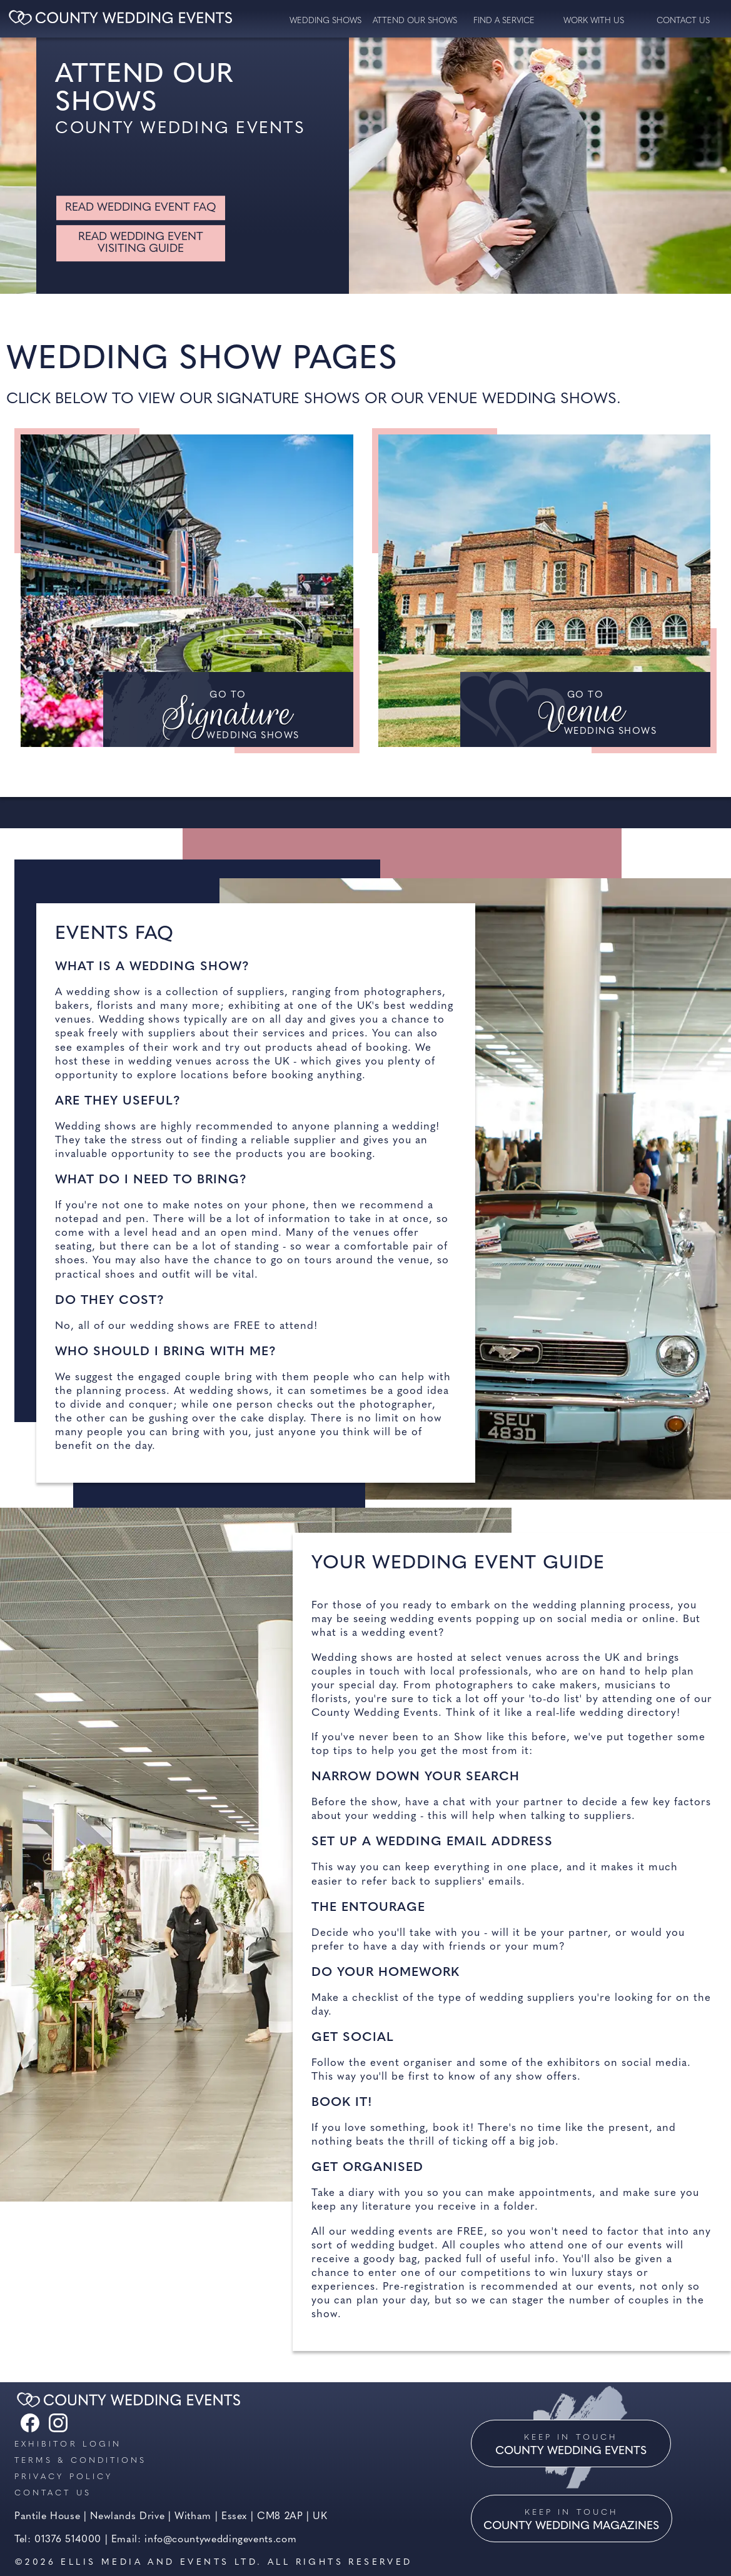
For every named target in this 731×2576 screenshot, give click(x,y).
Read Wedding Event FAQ (140, 208)
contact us (683, 21)
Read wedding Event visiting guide (140, 243)
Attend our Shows (415, 21)
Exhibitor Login (67, 2444)
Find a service (504, 21)
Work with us (593, 21)
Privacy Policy (63, 2477)
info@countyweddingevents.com (220, 2540)
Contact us (52, 2493)
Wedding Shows (325, 21)
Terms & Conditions (80, 2461)
